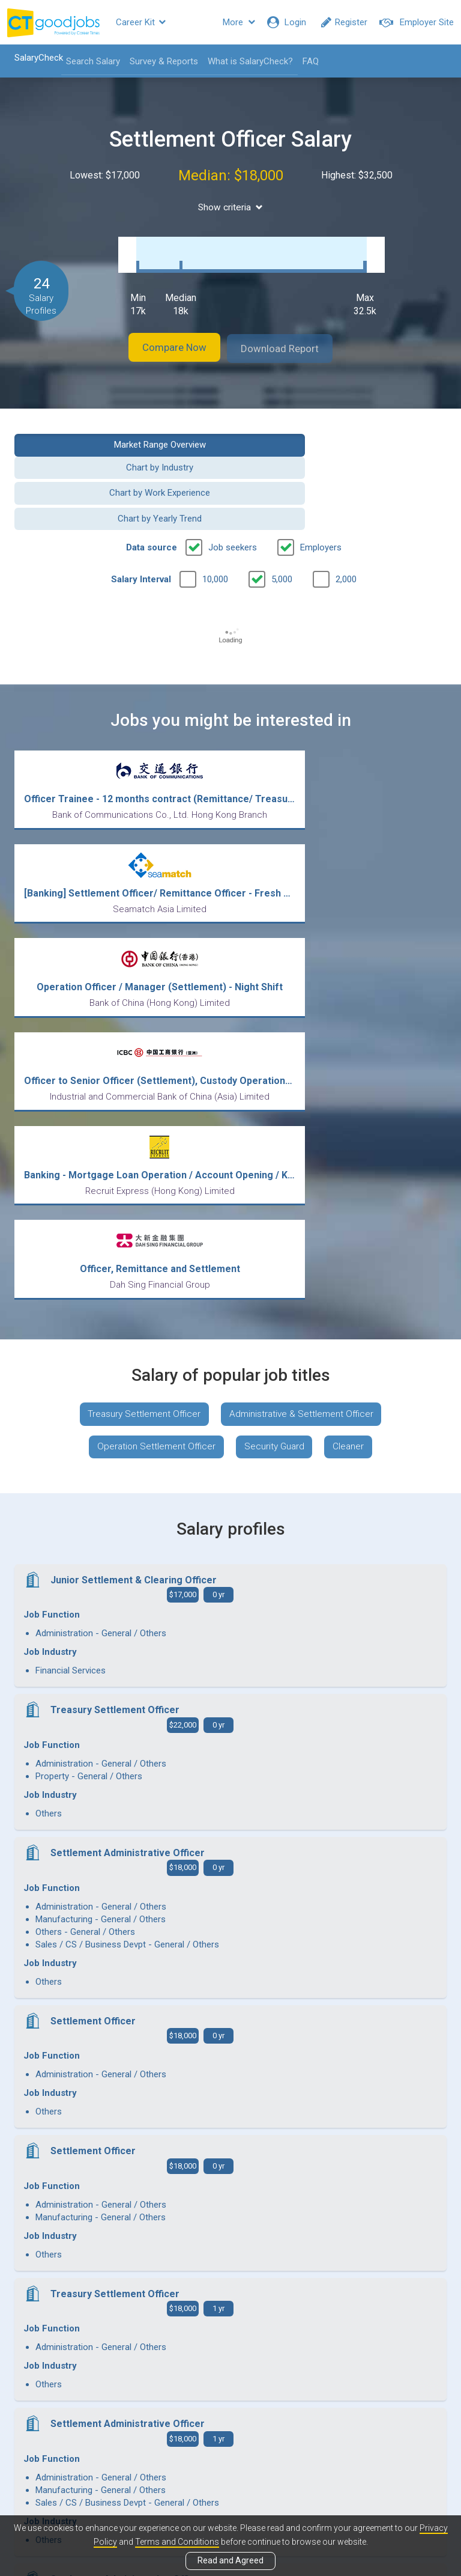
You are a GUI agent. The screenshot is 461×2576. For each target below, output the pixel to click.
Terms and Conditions (177, 2542)
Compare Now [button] (164, 336)
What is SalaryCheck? (245, 61)
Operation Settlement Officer (152, 1117)
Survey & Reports (158, 61)
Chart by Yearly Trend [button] (343, 461)
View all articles (230, 2447)
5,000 (281, 522)
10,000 (215, 522)
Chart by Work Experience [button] (118, 461)
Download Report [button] (290, 336)
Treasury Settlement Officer (141, 1082)
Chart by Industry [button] (343, 431)
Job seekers (232, 490)
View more (230, 2241)
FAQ (305, 61)
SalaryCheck (33, 57)
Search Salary (88, 61)
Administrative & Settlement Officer (304, 1082)
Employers (321, 490)
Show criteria (230, 207)
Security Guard (275, 1117)
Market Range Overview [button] (118, 431)
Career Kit (141, 22)
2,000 (346, 522)
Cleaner (353, 1117)
